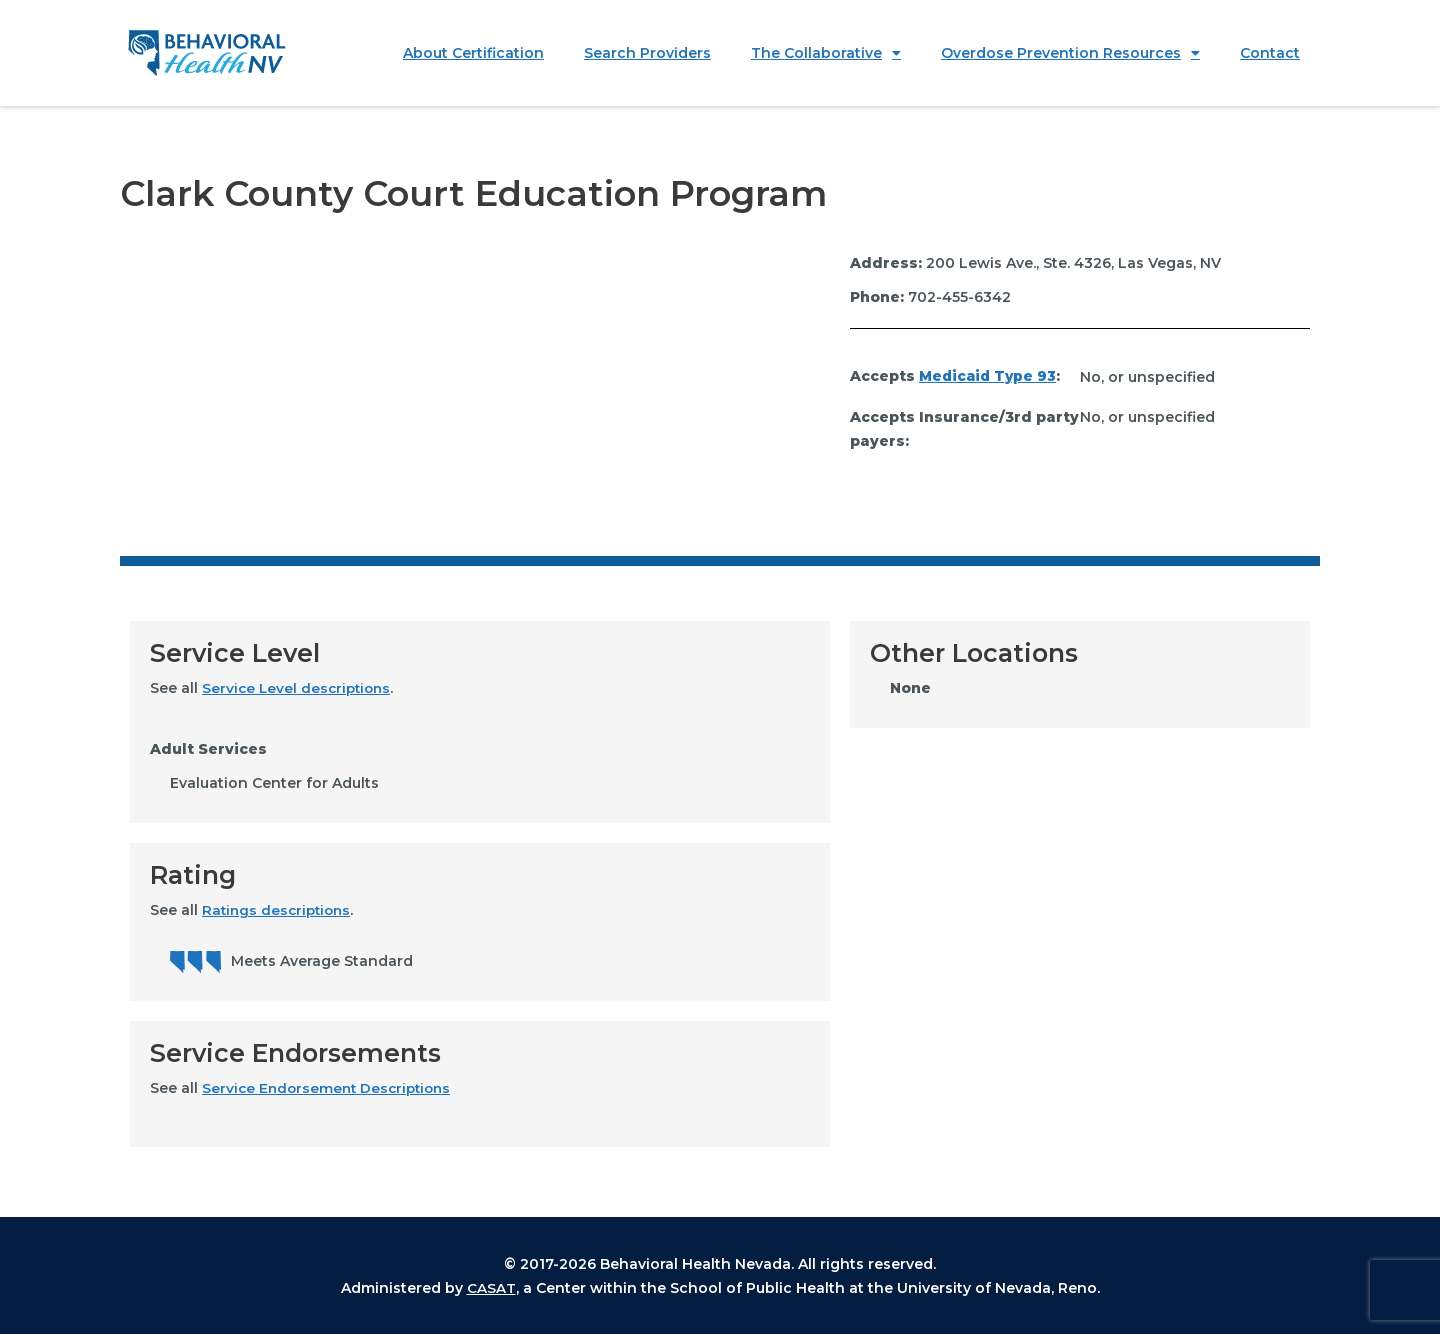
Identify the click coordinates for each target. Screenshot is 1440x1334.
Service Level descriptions (299, 688)
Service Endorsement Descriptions (331, 1088)
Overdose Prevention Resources (1070, 53)
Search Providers (647, 53)
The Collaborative (826, 53)
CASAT (491, 1287)
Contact (1270, 53)
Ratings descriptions (279, 910)
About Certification (473, 53)
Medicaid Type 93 (990, 377)
